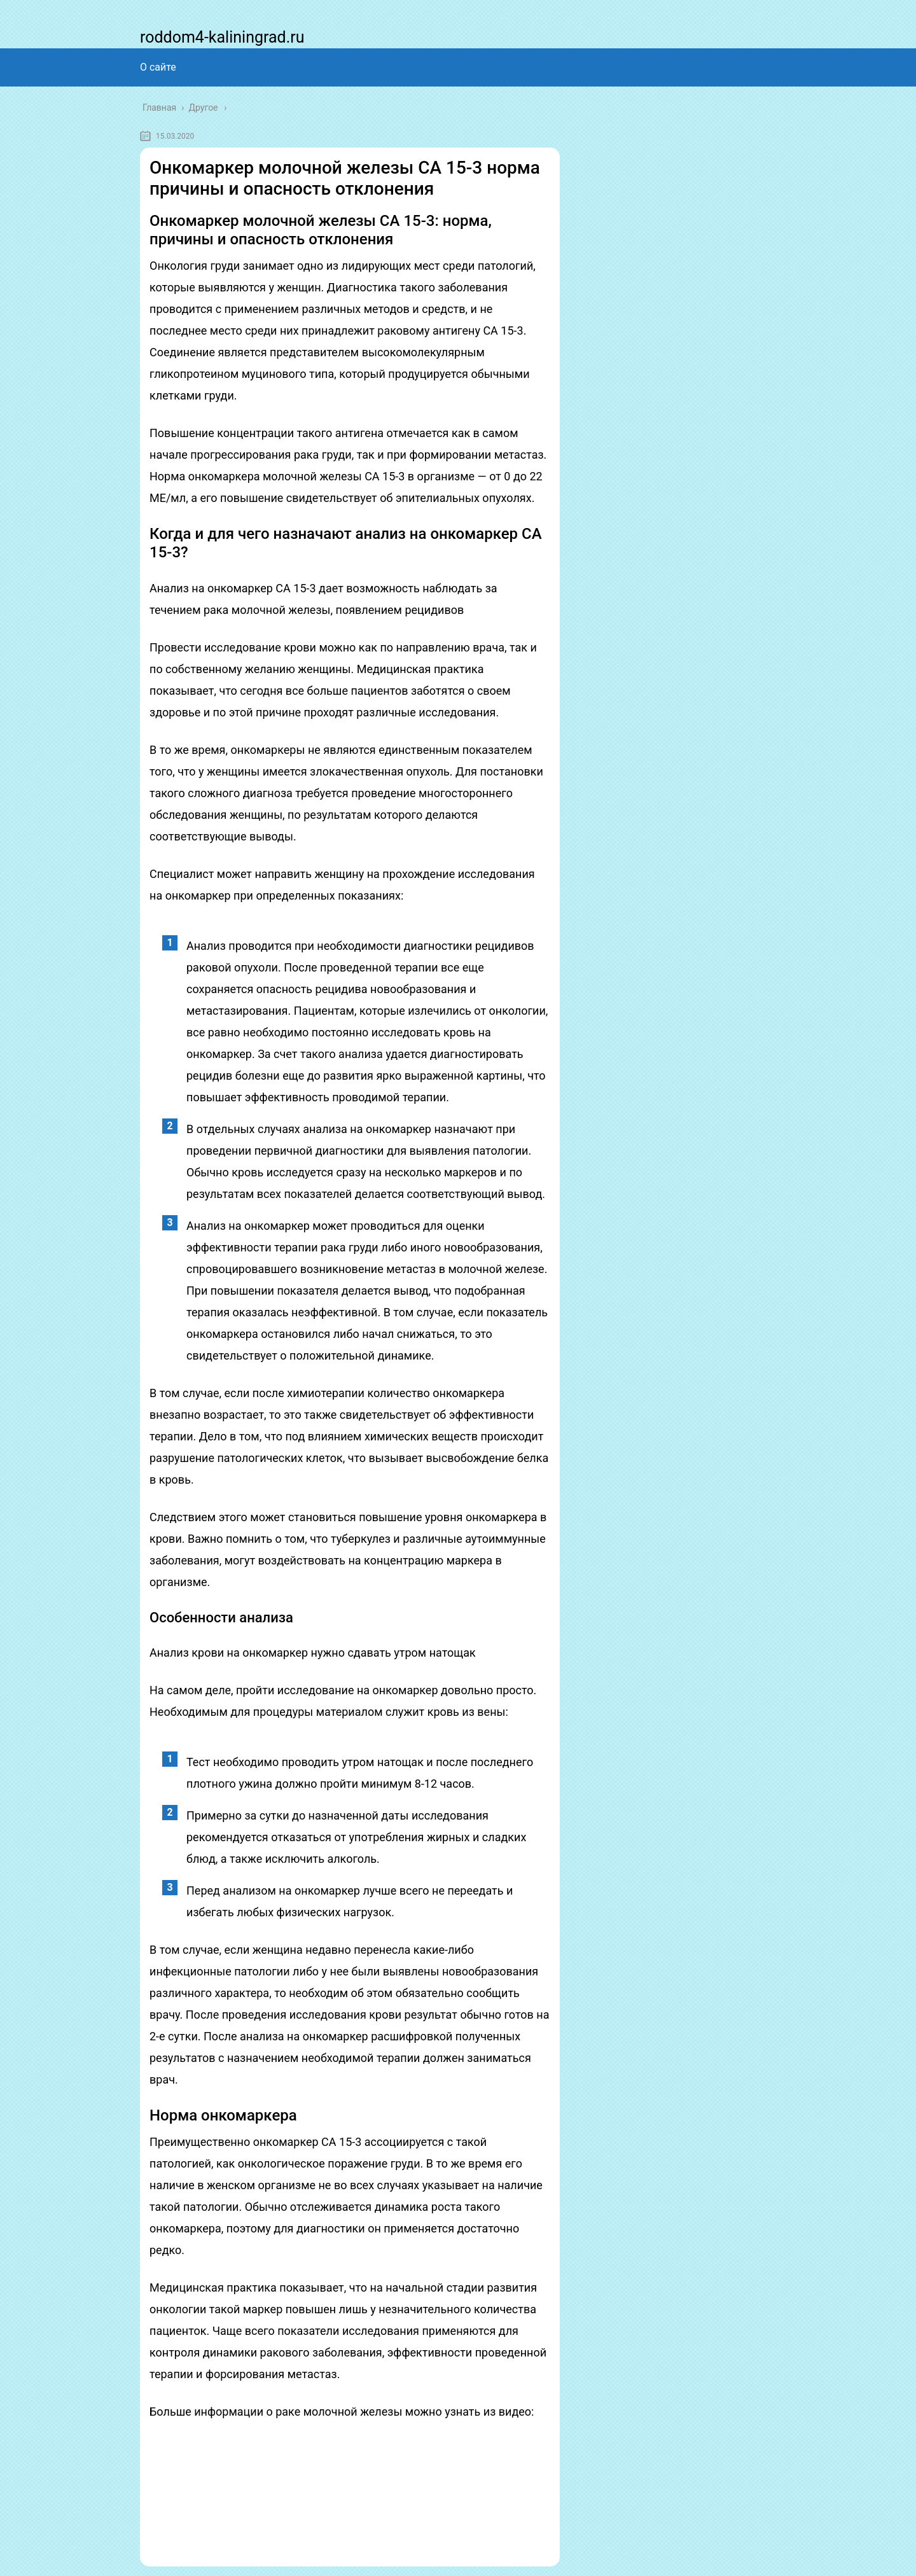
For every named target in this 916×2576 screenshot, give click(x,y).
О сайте (158, 67)
